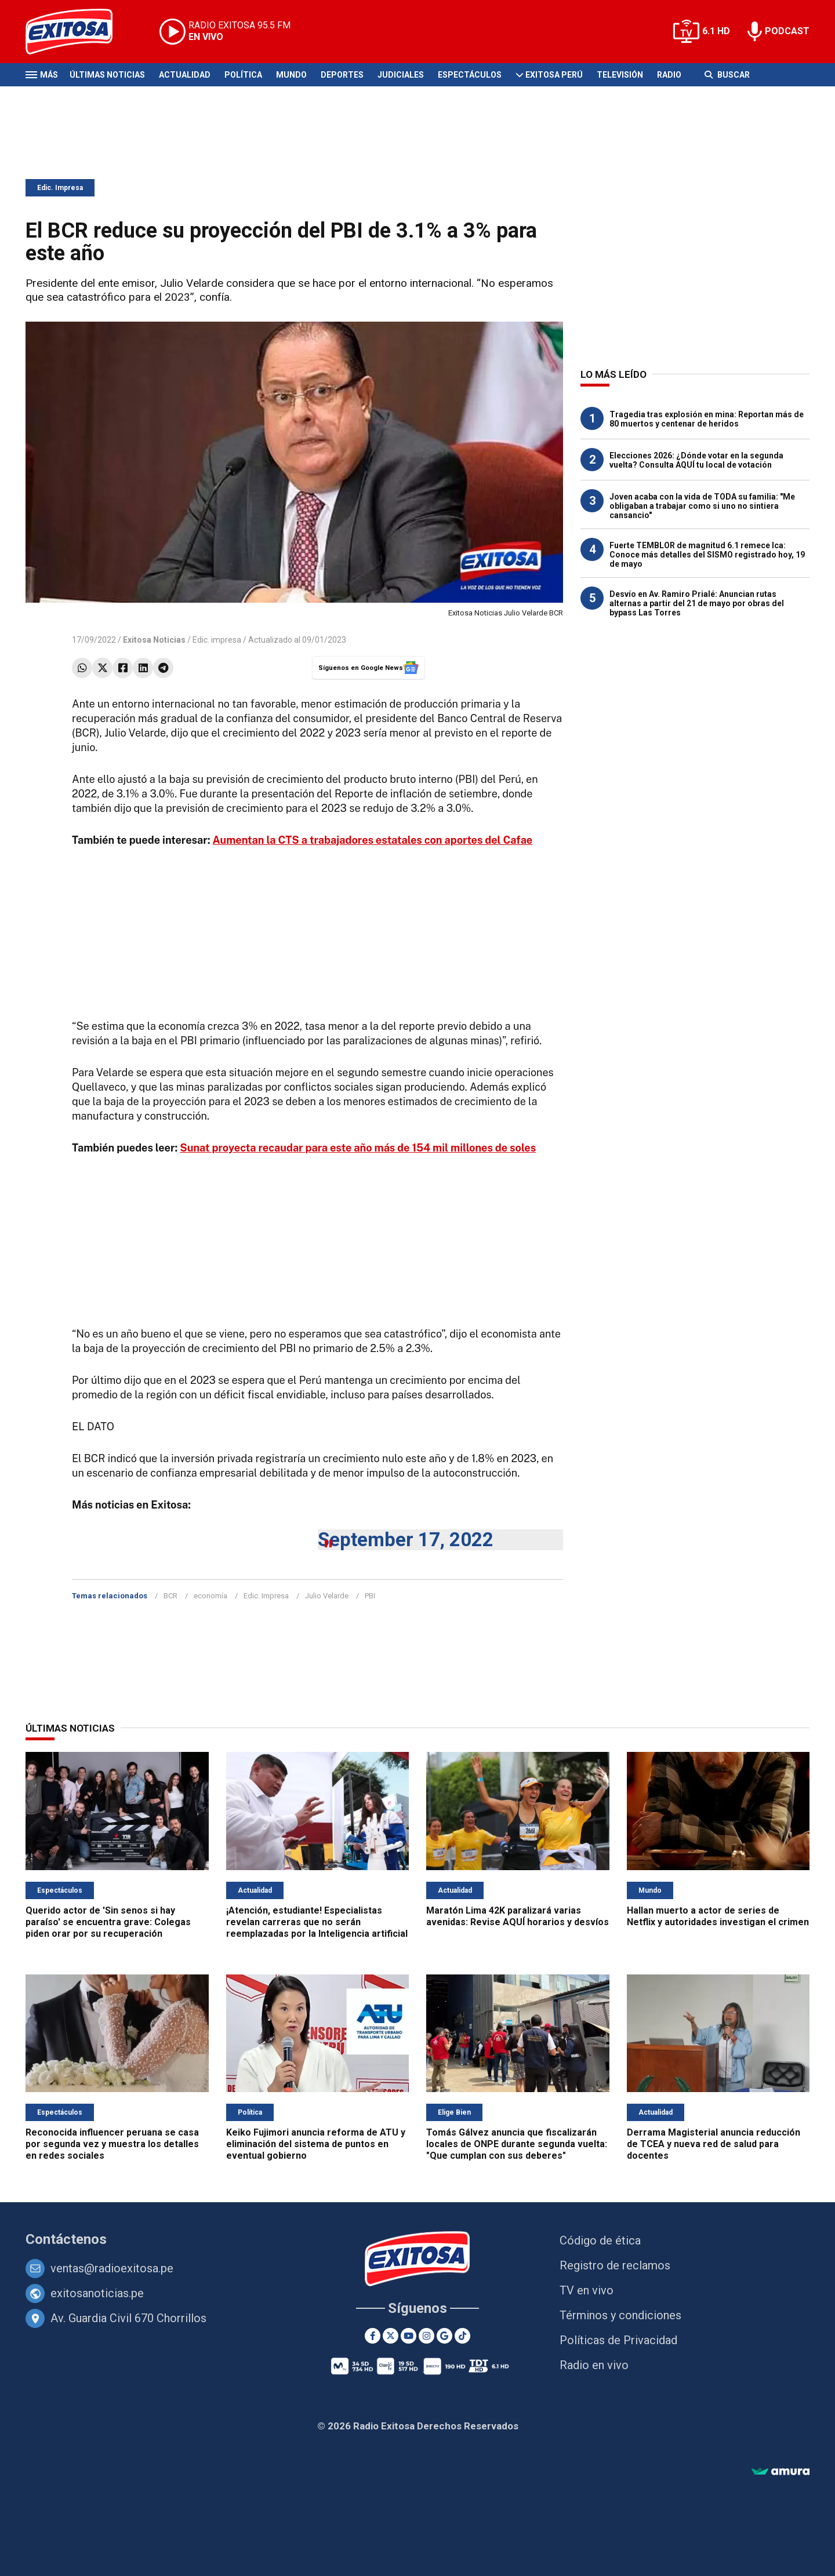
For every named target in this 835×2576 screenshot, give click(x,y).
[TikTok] (462, 2336)
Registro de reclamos (615, 2265)
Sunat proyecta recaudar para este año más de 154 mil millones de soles (358, 1148)
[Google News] (444, 2336)
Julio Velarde (326, 1595)
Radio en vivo (594, 2365)
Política (243, 74)
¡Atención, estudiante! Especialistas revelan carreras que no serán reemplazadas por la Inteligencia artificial (317, 1922)
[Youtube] (408, 2336)
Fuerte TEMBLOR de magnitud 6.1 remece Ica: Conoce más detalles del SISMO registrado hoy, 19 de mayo (707, 555)
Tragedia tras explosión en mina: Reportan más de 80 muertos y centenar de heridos (706, 419)
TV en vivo (586, 2290)
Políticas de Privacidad (618, 2340)
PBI (370, 1595)
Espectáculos (470, 74)
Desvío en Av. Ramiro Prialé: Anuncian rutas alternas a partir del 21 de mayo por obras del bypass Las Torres (696, 603)
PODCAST (787, 31)
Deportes (342, 74)
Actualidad (184, 74)
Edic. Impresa (60, 188)
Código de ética (600, 2240)
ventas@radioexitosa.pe (111, 2268)
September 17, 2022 (405, 1539)
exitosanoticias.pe (97, 2293)
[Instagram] (426, 2336)
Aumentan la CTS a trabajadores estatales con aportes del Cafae (373, 840)
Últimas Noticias (107, 74)
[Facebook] (372, 2336)
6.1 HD (716, 31)
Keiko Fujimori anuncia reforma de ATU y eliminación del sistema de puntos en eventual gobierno (315, 2144)
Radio (669, 74)
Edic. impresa (217, 639)
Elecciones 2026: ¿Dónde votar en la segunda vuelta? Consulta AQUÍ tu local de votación (696, 460)
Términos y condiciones (620, 2315)
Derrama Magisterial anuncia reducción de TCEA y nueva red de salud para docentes (713, 2144)
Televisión (620, 74)
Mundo (291, 74)
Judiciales (400, 74)
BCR (170, 1595)
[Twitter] (390, 2336)
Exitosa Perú (554, 74)
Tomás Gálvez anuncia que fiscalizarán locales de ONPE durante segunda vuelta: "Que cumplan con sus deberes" (516, 2144)
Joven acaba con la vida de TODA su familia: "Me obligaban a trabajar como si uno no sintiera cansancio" (702, 506)
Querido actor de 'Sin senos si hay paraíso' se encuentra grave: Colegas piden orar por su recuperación (108, 1922)
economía (210, 1595)
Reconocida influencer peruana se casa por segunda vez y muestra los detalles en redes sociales (112, 2144)
